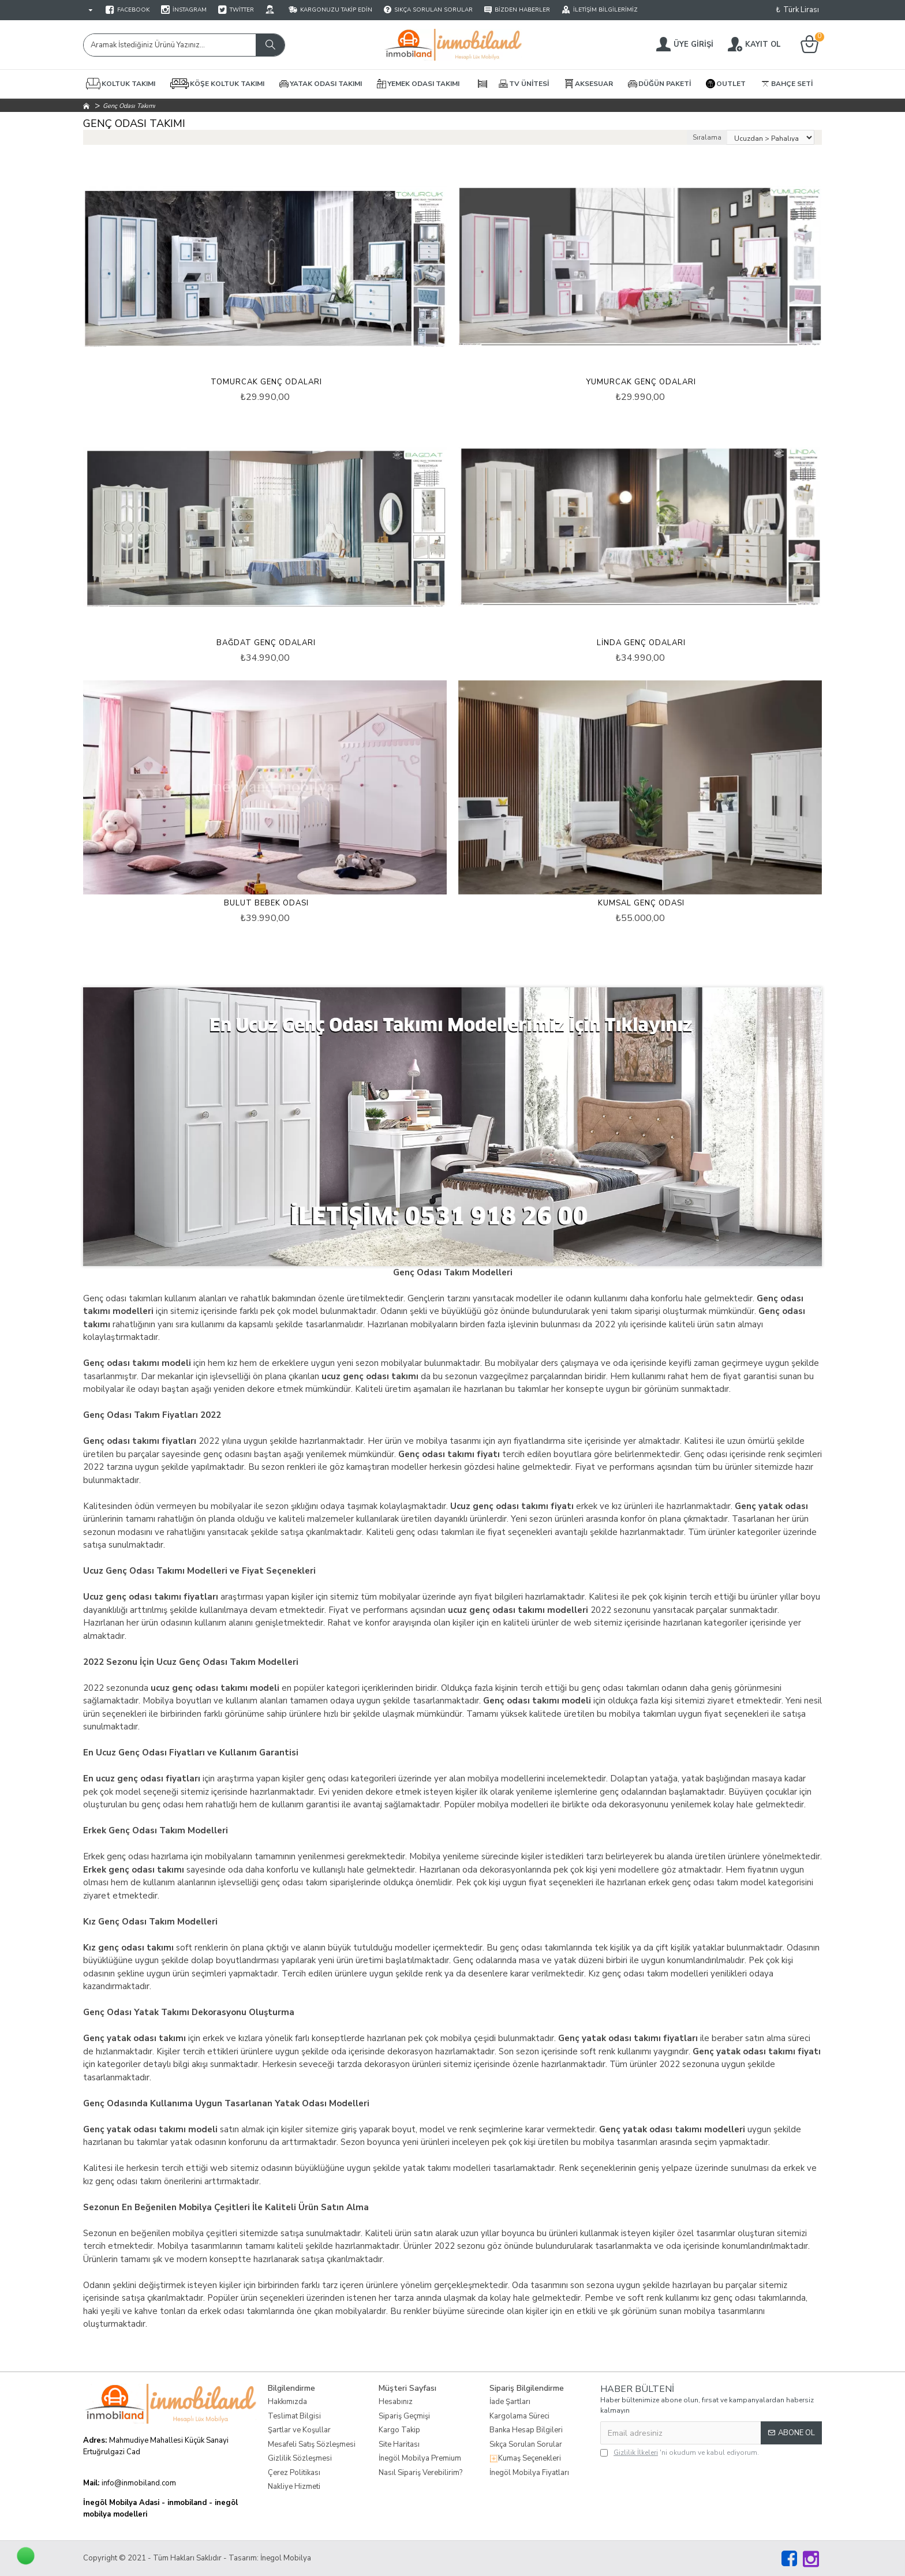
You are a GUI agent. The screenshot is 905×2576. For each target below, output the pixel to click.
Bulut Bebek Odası (266, 903)
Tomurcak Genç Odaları (266, 382)
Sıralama (707, 137)
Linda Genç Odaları (641, 643)
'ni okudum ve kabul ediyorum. (679, 2452)
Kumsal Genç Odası (641, 903)
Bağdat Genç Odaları (266, 643)
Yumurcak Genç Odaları (641, 382)
